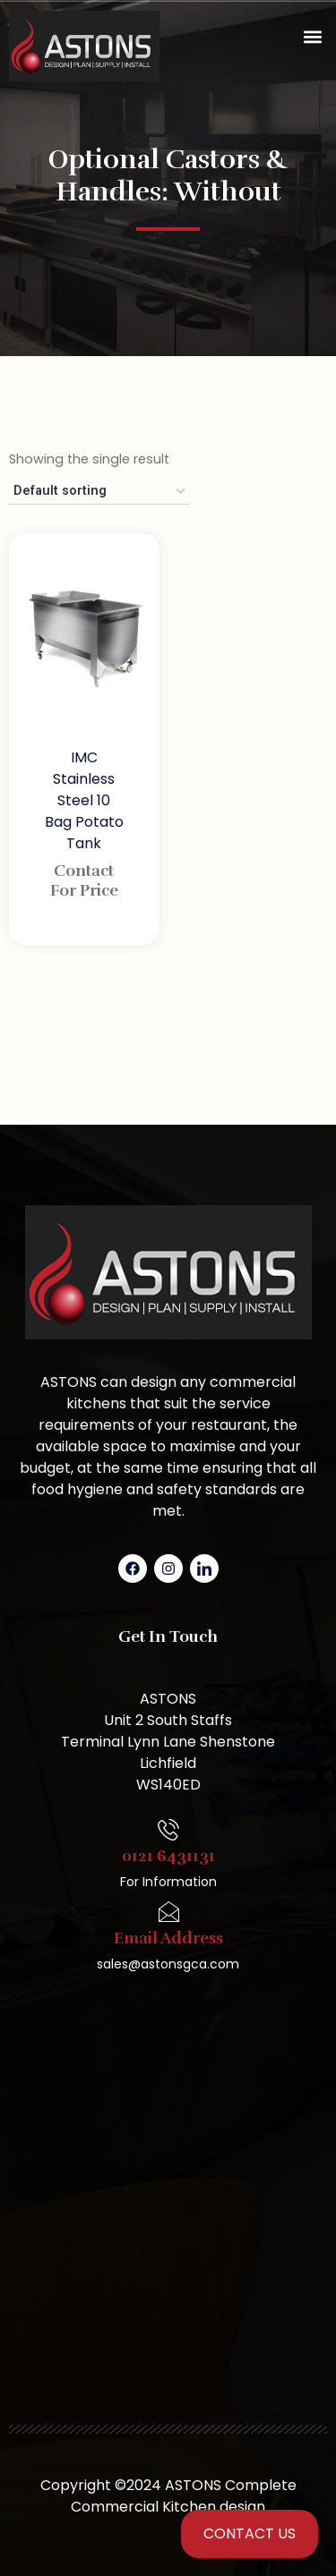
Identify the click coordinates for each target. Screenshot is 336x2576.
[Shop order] (99, 492)
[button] (312, 37)
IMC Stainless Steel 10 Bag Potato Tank (84, 800)
